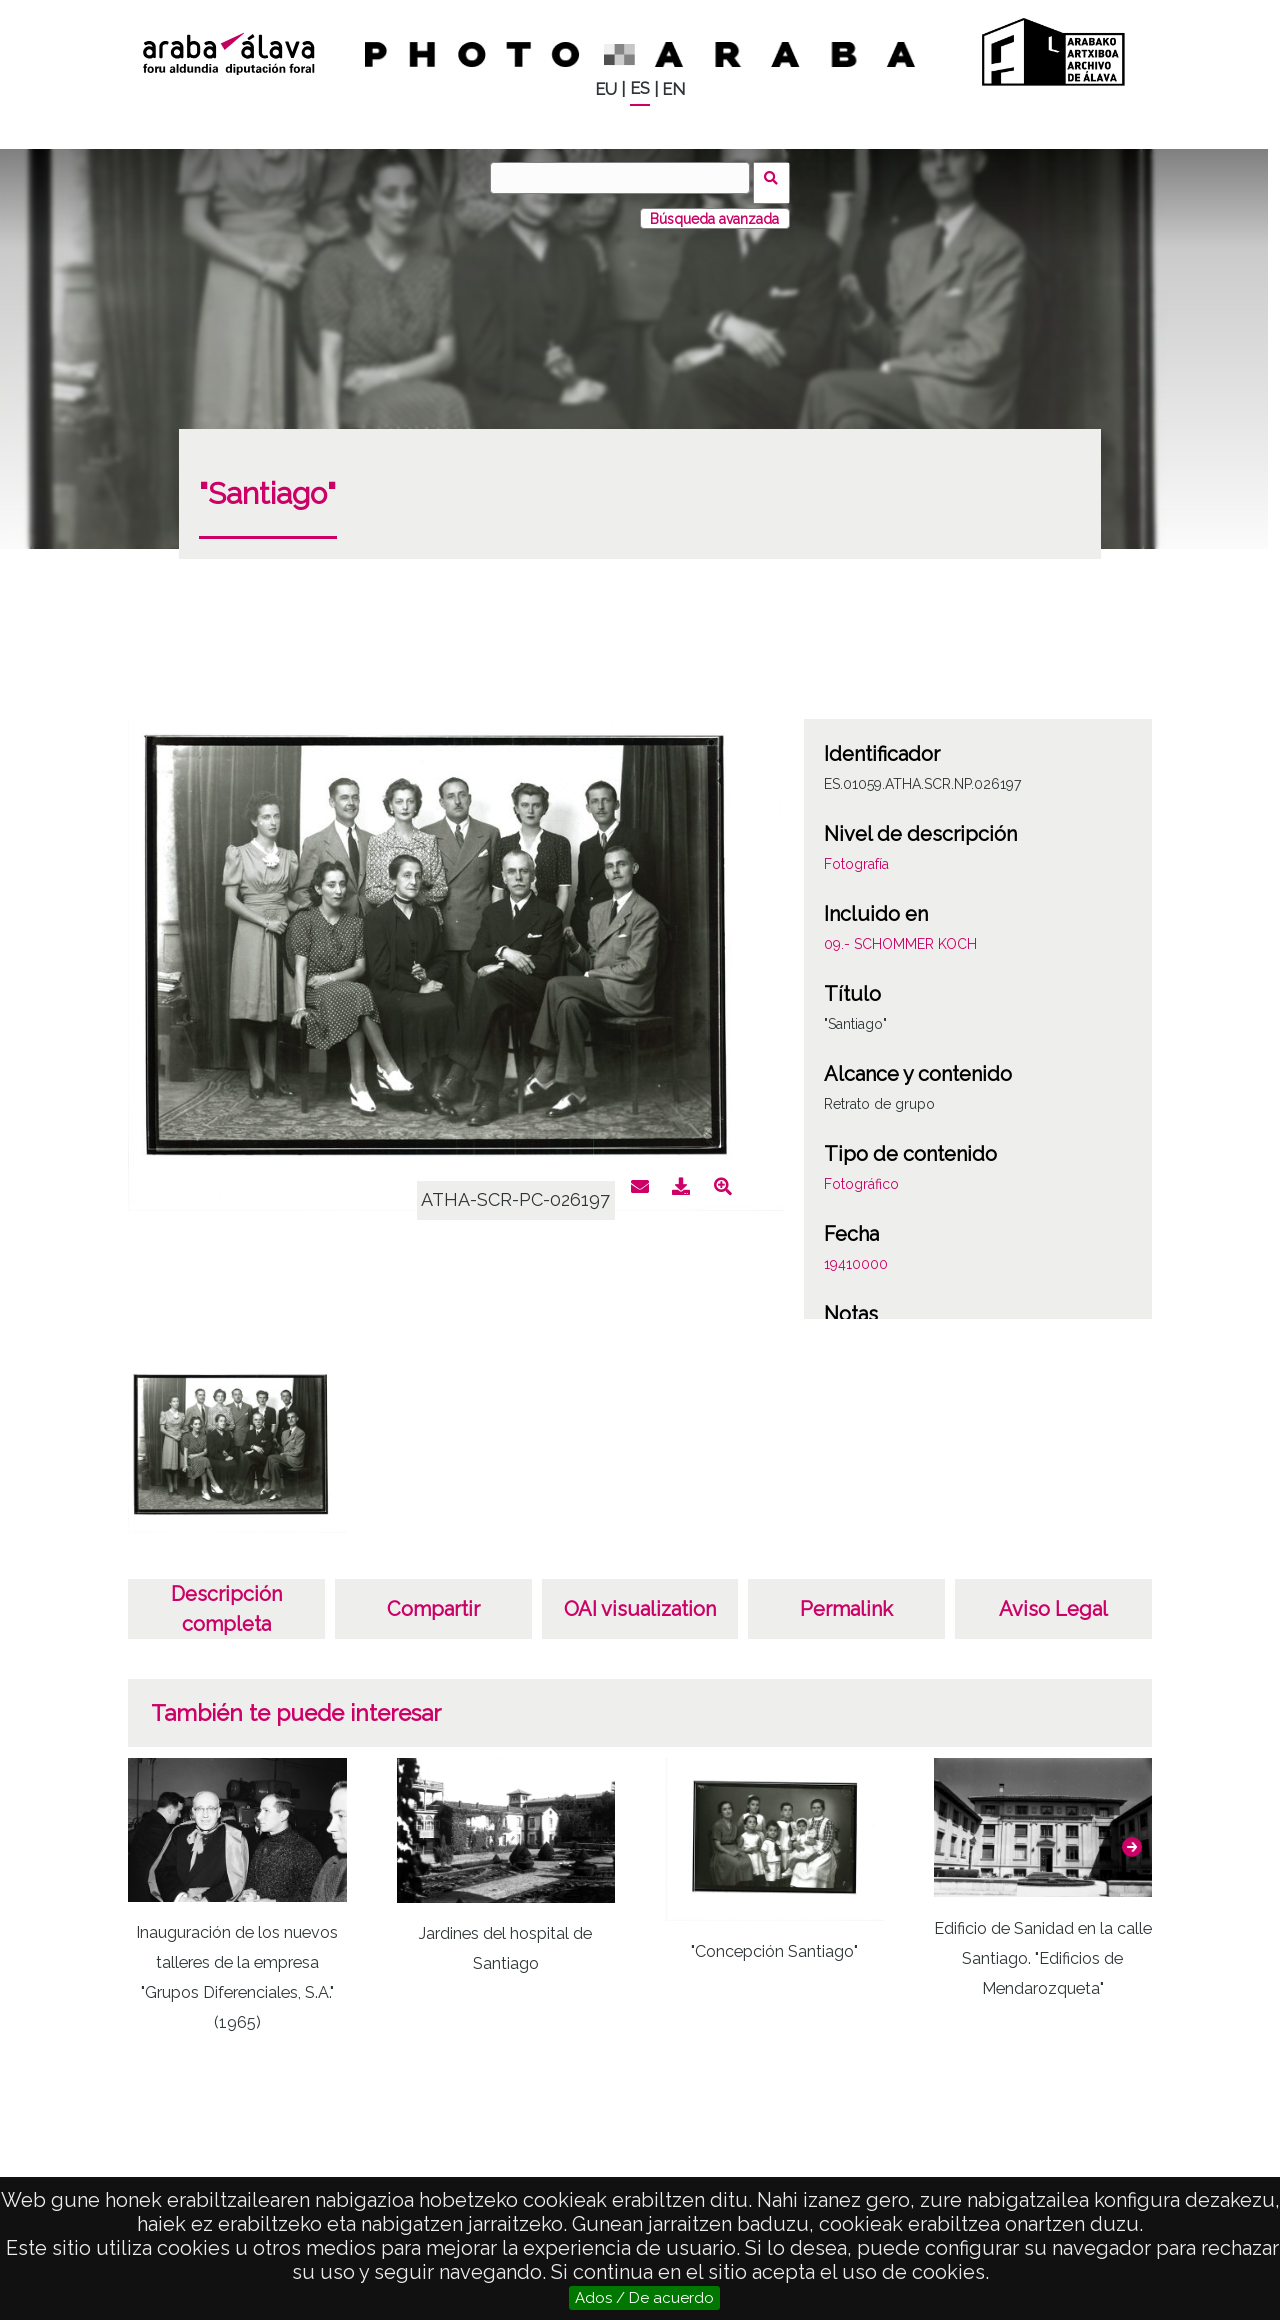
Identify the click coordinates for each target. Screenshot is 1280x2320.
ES (640, 88)
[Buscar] (625, 178)
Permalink (846, 1600)
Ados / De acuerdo (644, 2298)
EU (606, 89)
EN (673, 89)
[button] (1132, 1838)
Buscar (776, 177)
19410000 (856, 1255)
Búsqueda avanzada (714, 209)
